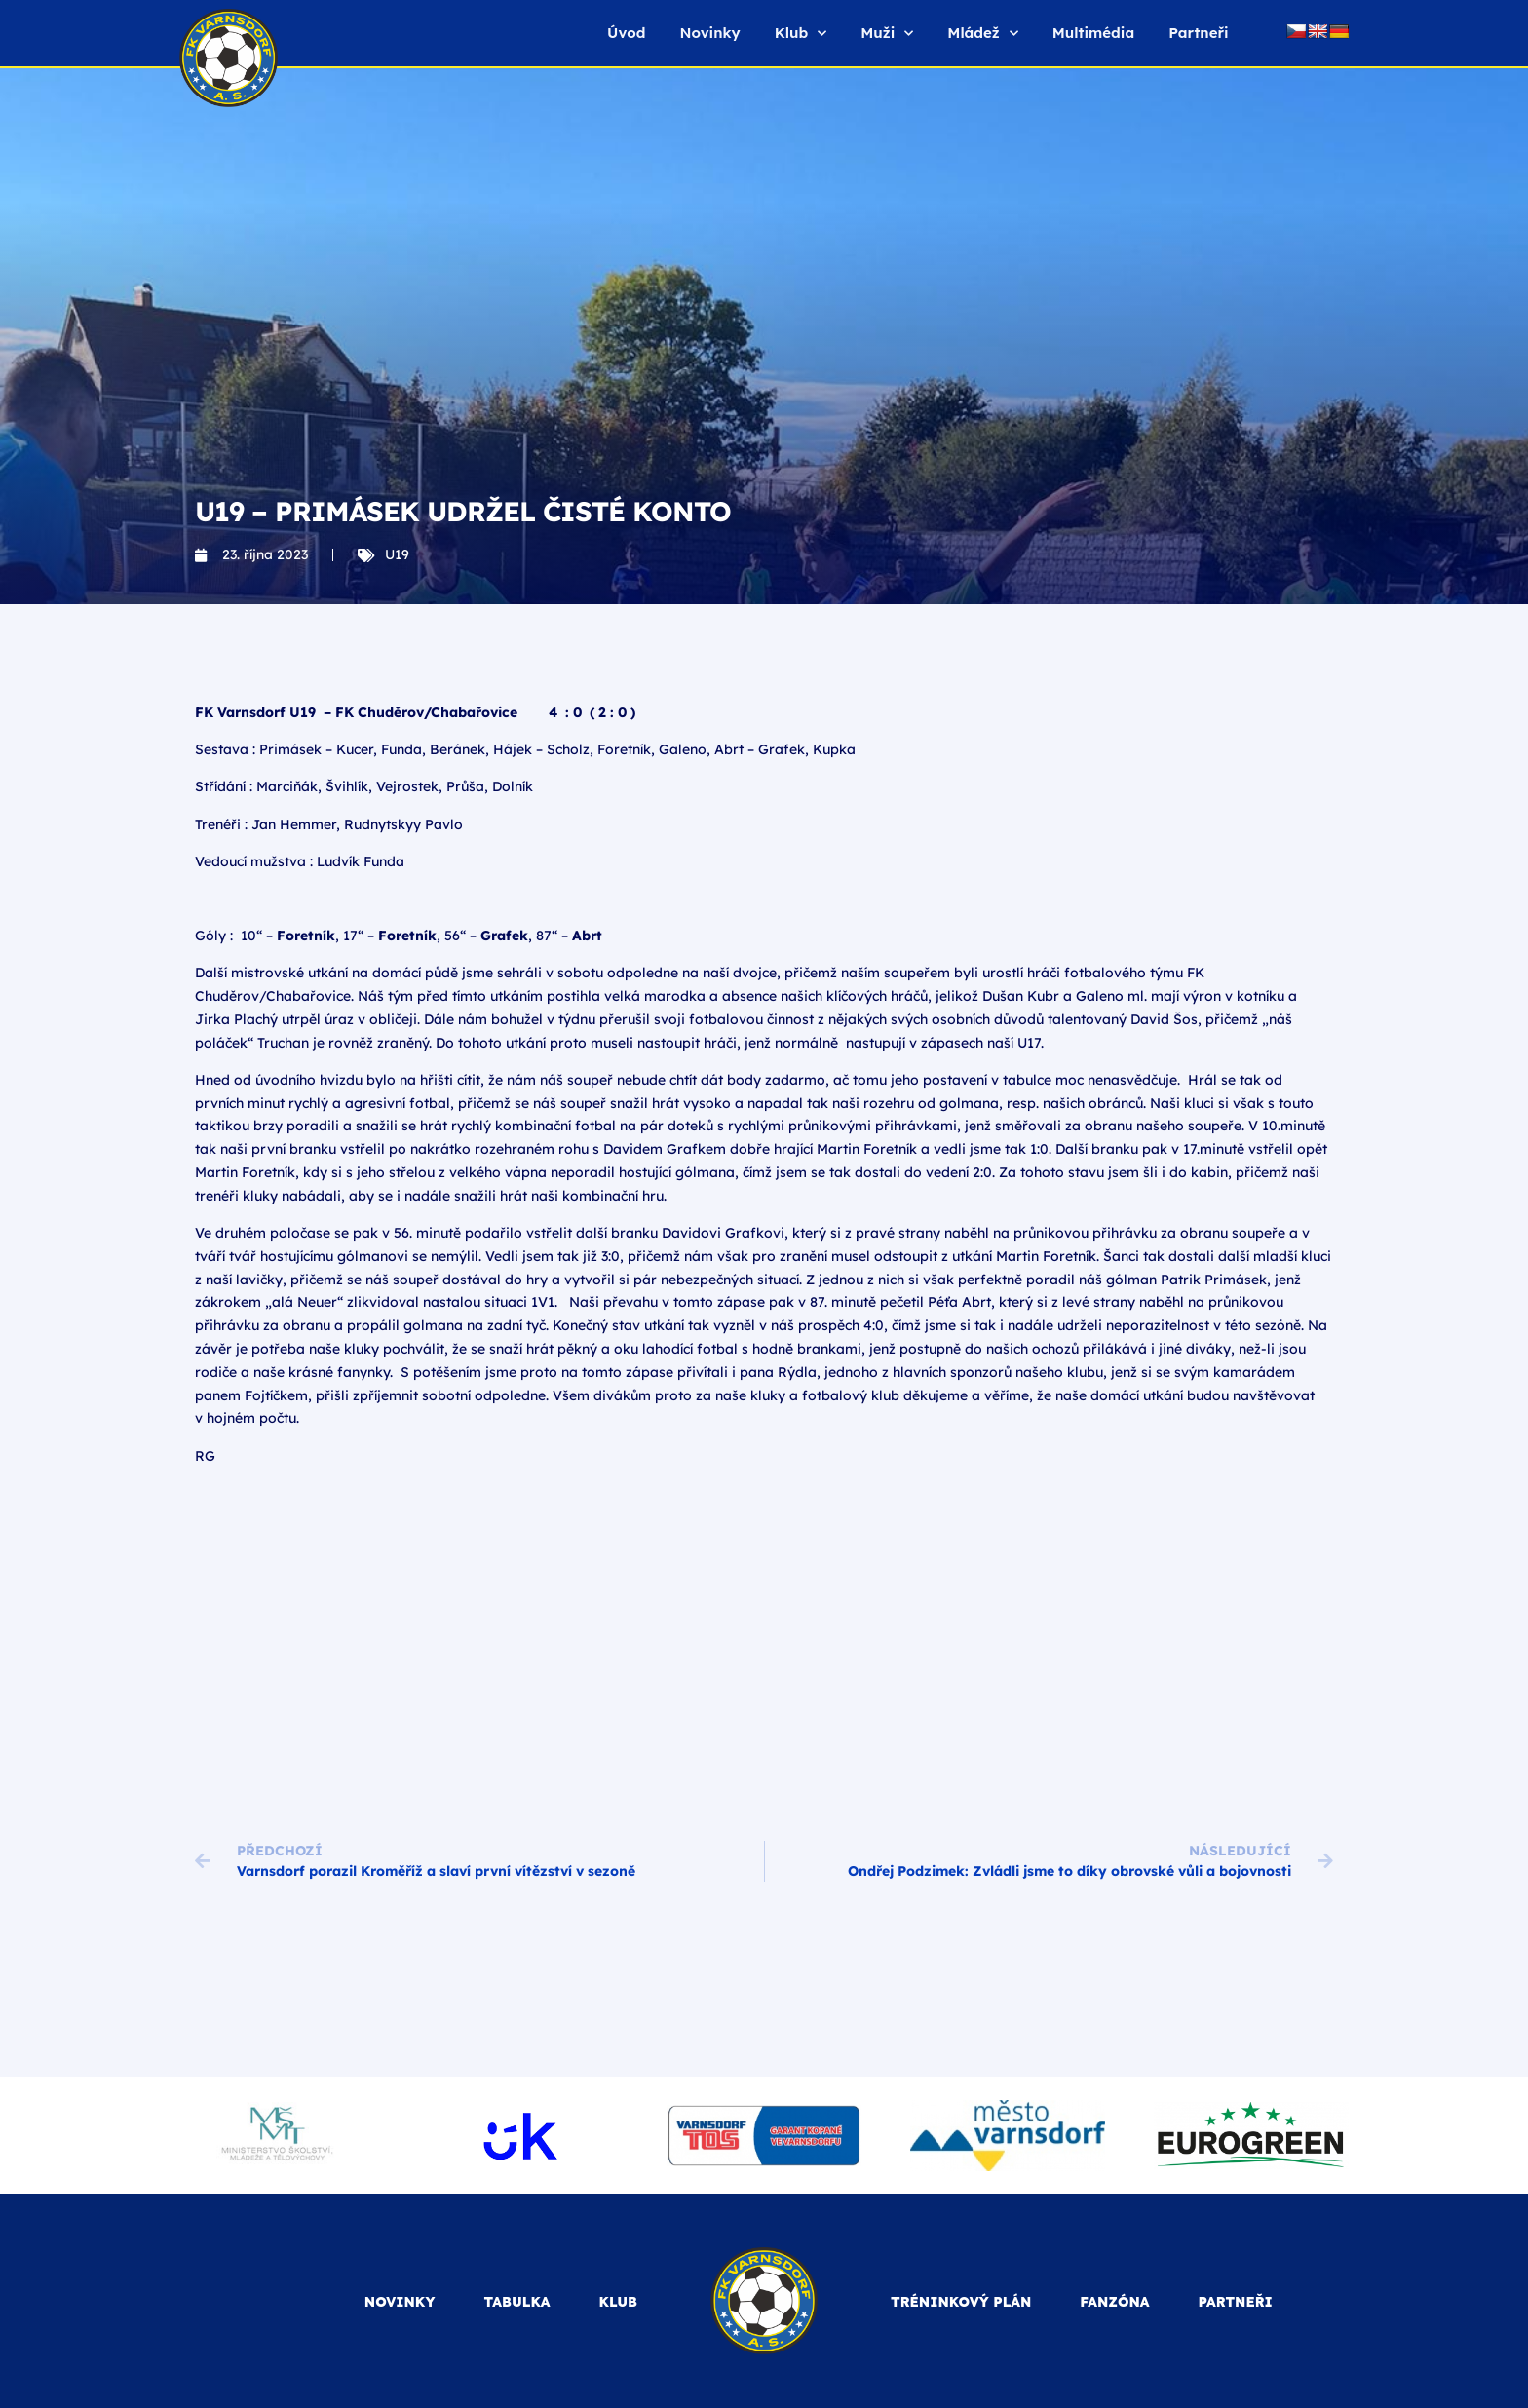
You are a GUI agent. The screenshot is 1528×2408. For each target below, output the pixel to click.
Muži (886, 34)
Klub (800, 34)
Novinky (709, 32)
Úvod (626, 32)
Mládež (982, 34)
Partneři (1198, 32)
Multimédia (1093, 32)
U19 (397, 554)
